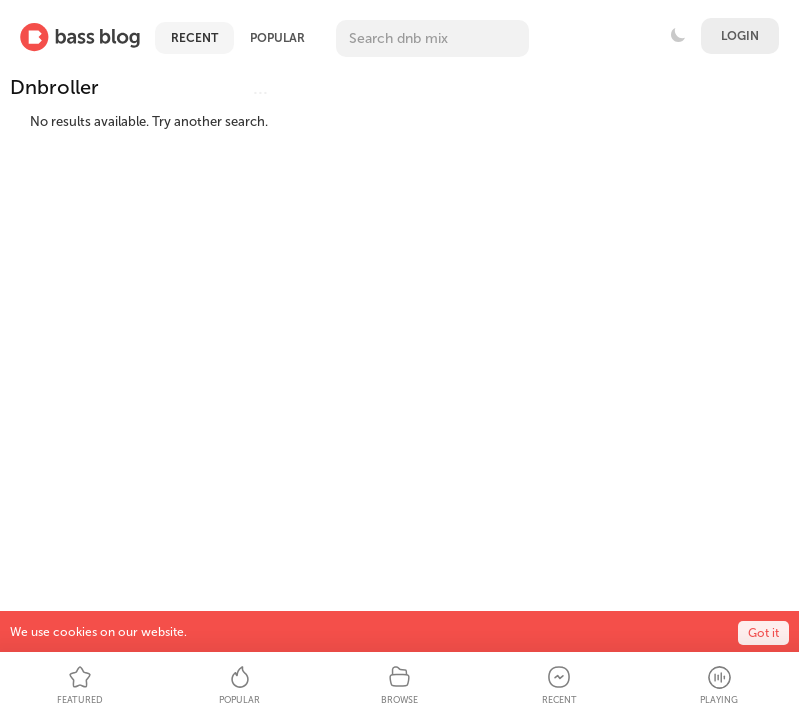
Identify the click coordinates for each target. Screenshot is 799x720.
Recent (194, 38)
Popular (277, 38)
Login (740, 36)
